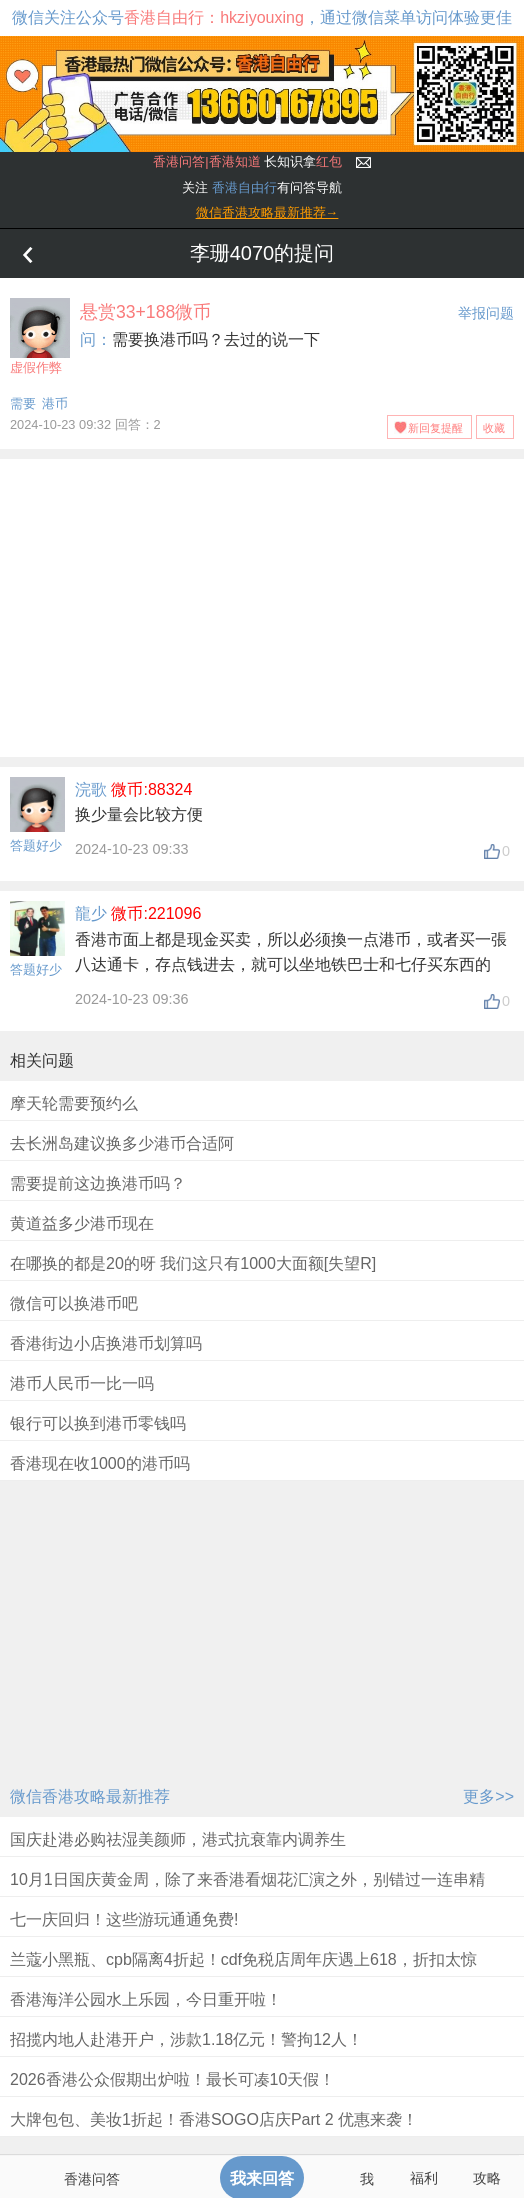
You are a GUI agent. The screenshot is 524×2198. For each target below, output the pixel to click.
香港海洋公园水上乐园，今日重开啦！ (146, 1999)
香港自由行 (244, 187)
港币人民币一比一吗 (82, 1383)
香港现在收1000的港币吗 (100, 1463)
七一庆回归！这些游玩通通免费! (124, 1919)
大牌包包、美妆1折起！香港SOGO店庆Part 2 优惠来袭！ (214, 2119)
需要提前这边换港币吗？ (98, 1183)
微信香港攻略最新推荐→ (267, 212)
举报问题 (486, 313)
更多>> (488, 1796)
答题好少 (36, 845)
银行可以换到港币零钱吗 (98, 1423)
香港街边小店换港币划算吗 (106, 1343)
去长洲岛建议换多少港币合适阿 (122, 1143)
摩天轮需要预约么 (74, 1103)
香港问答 (92, 2179)
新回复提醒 (435, 428)
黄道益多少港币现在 (82, 1223)
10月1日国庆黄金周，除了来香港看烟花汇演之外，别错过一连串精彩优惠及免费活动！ (247, 1892)
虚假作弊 (40, 336)
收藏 (494, 428)
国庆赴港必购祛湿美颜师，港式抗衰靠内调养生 (178, 1839)
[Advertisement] (262, 604)
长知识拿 (247, 161)
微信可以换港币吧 (74, 1303)
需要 (23, 403)
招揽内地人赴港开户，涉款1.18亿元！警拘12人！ (186, 2039)
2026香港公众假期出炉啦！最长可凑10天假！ (172, 2079)
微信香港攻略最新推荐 (90, 1796)
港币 (55, 403)
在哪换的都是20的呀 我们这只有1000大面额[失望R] (193, 1263)
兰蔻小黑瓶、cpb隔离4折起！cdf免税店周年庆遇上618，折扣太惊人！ (243, 1972)
